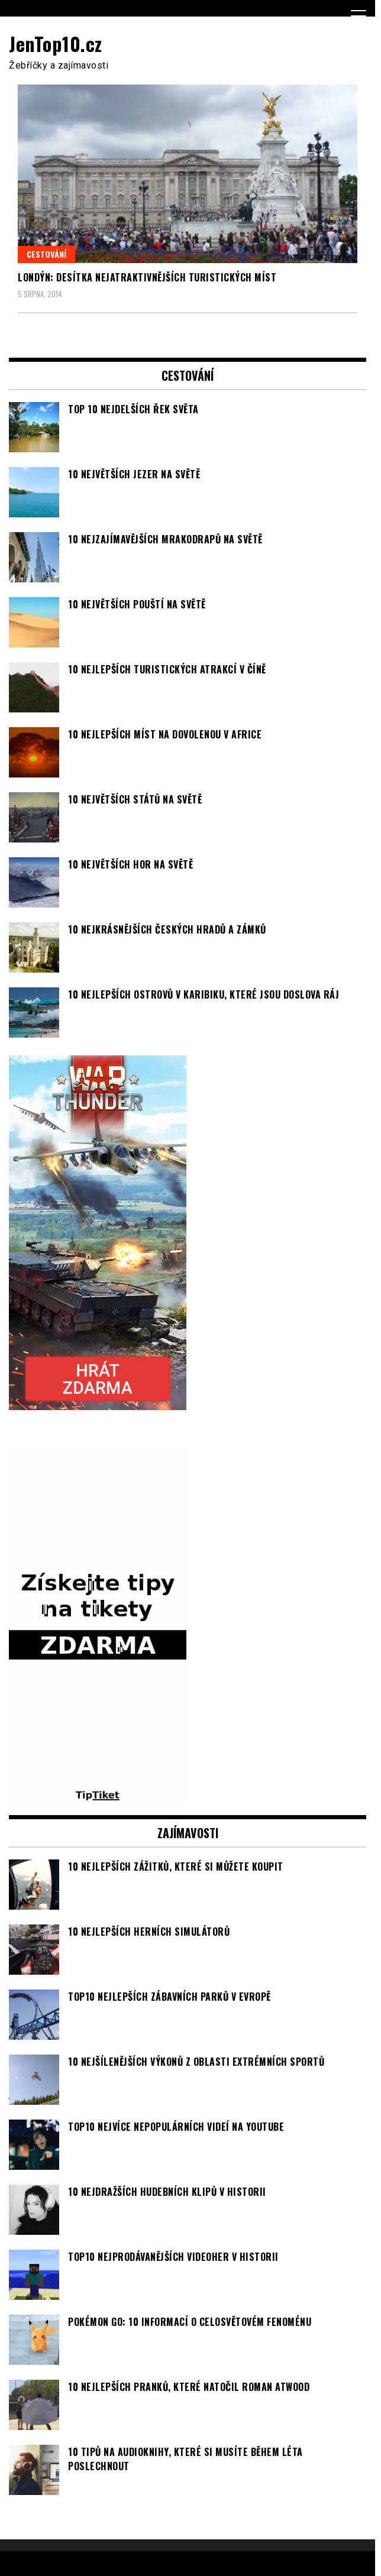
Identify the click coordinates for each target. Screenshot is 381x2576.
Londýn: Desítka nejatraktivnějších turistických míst (147, 277)
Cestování (46, 254)
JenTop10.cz (55, 43)
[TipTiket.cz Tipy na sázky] (97, 1796)
